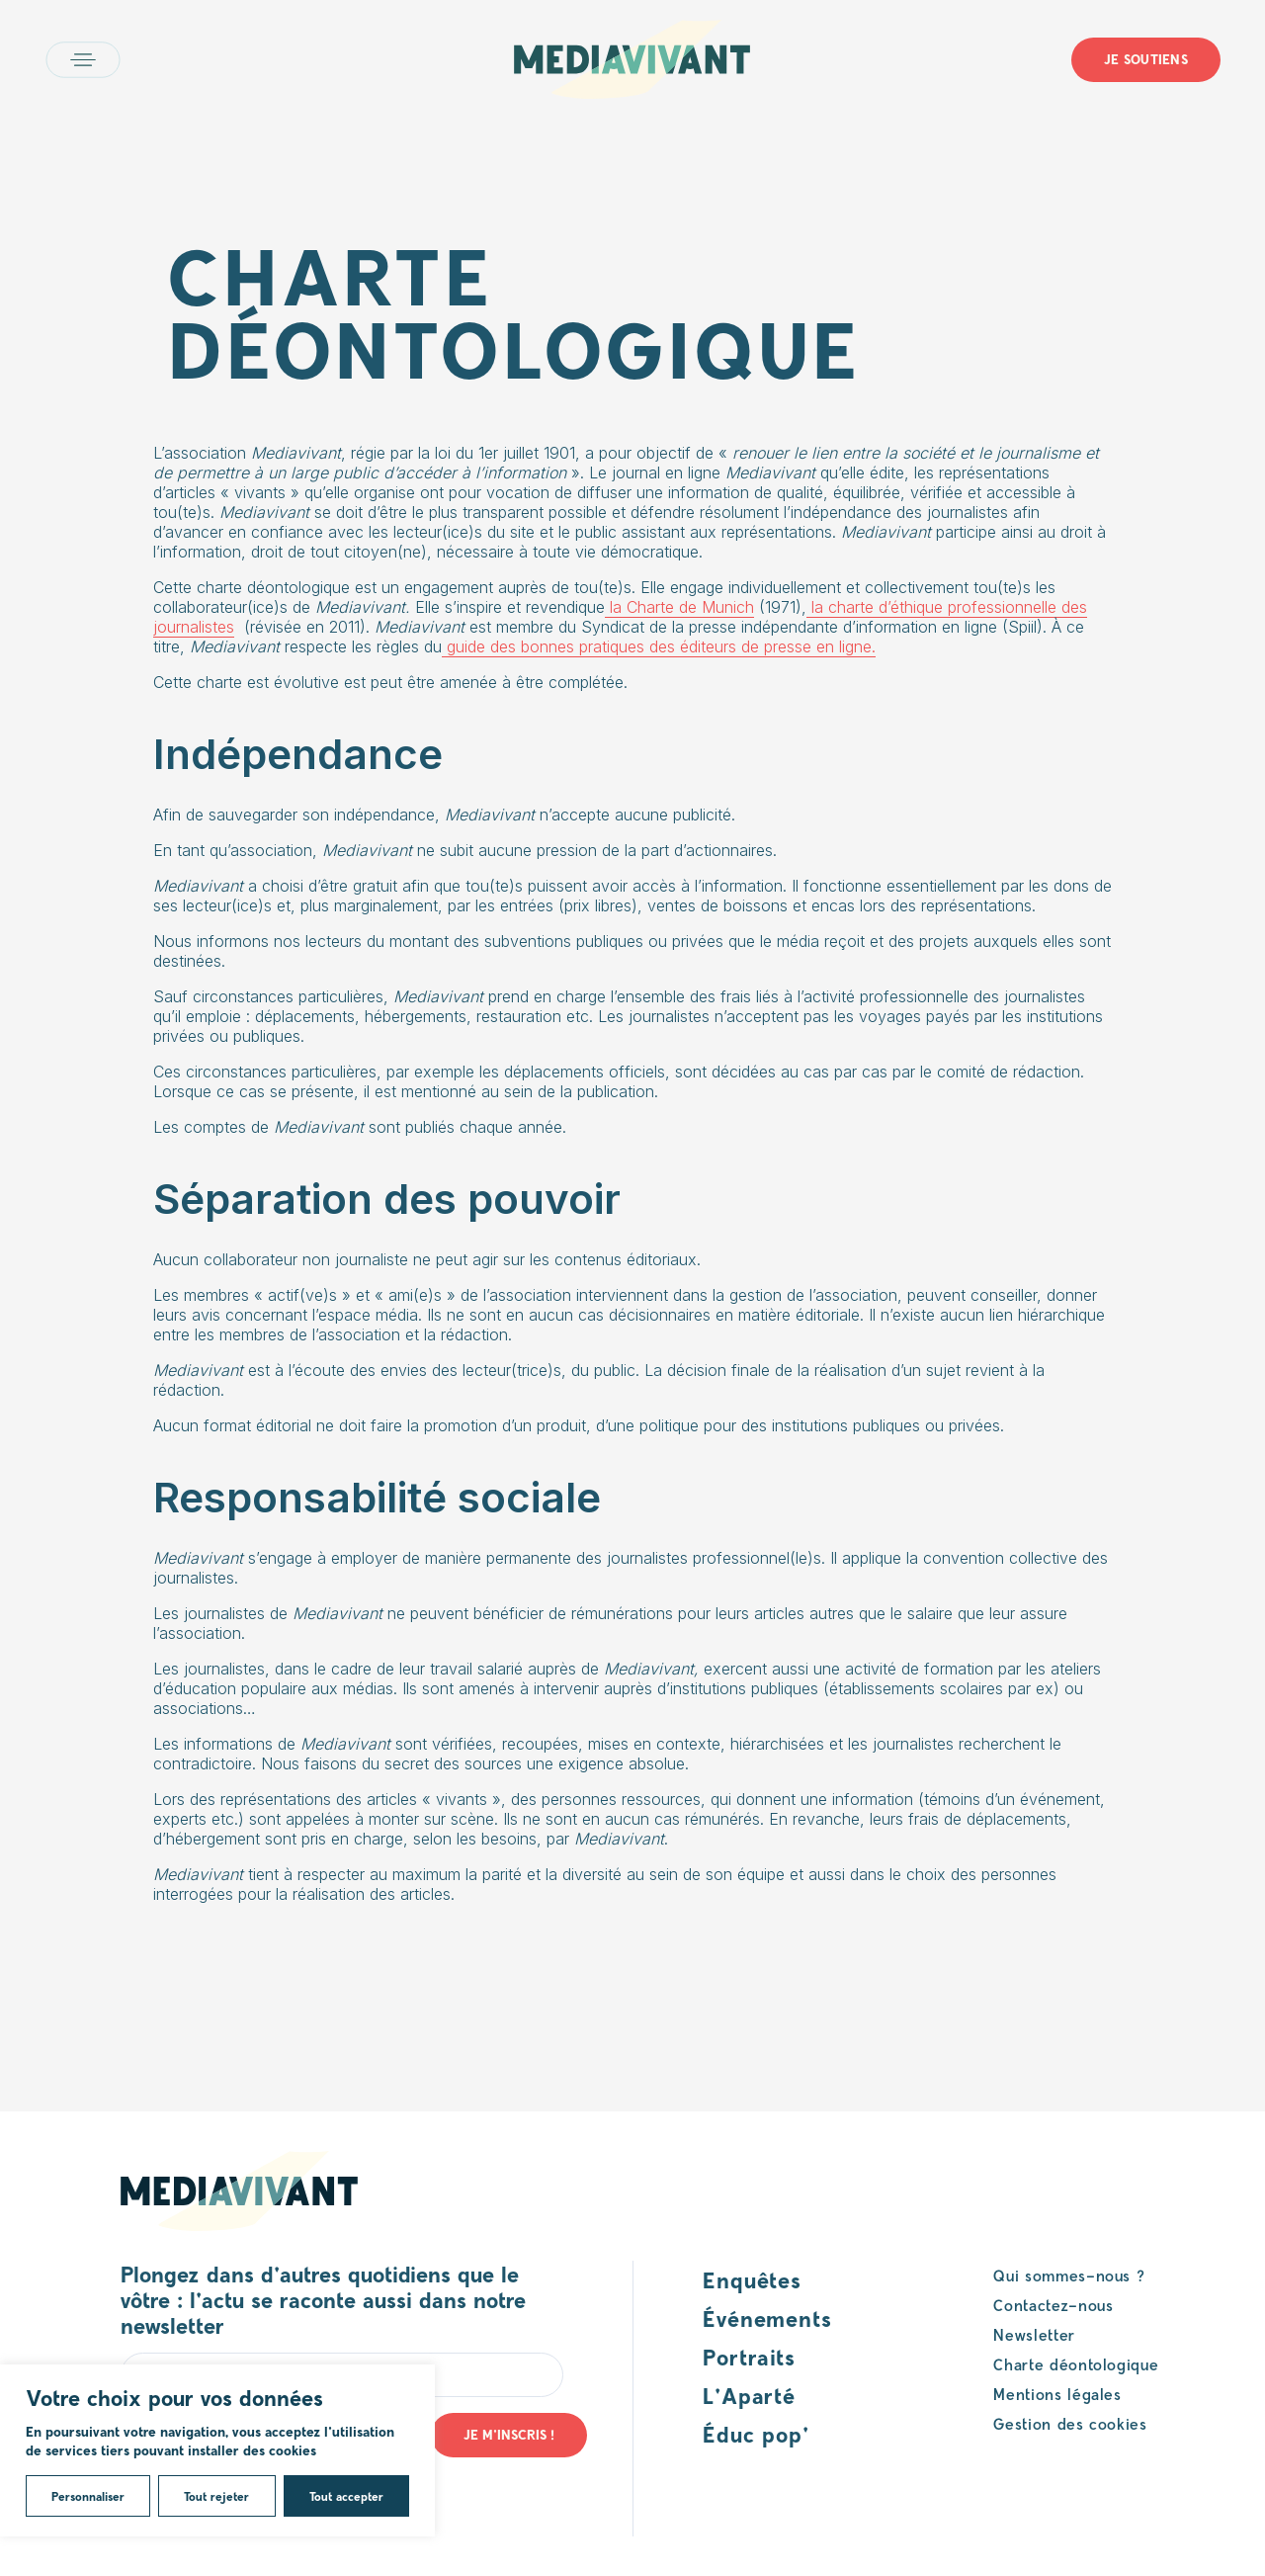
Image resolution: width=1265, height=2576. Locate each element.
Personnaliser (88, 2496)
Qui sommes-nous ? (1068, 2275)
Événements (767, 2318)
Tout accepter (346, 2496)
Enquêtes (752, 2279)
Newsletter (1033, 2334)
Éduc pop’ (756, 2434)
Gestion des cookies (1069, 2423)
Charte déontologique (1075, 2364)
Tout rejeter (216, 2496)
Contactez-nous (1053, 2304)
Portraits (749, 2356)
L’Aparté (749, 2395)
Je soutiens (1146, 58)
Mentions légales (1057, 2393)
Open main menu (83, 60)
